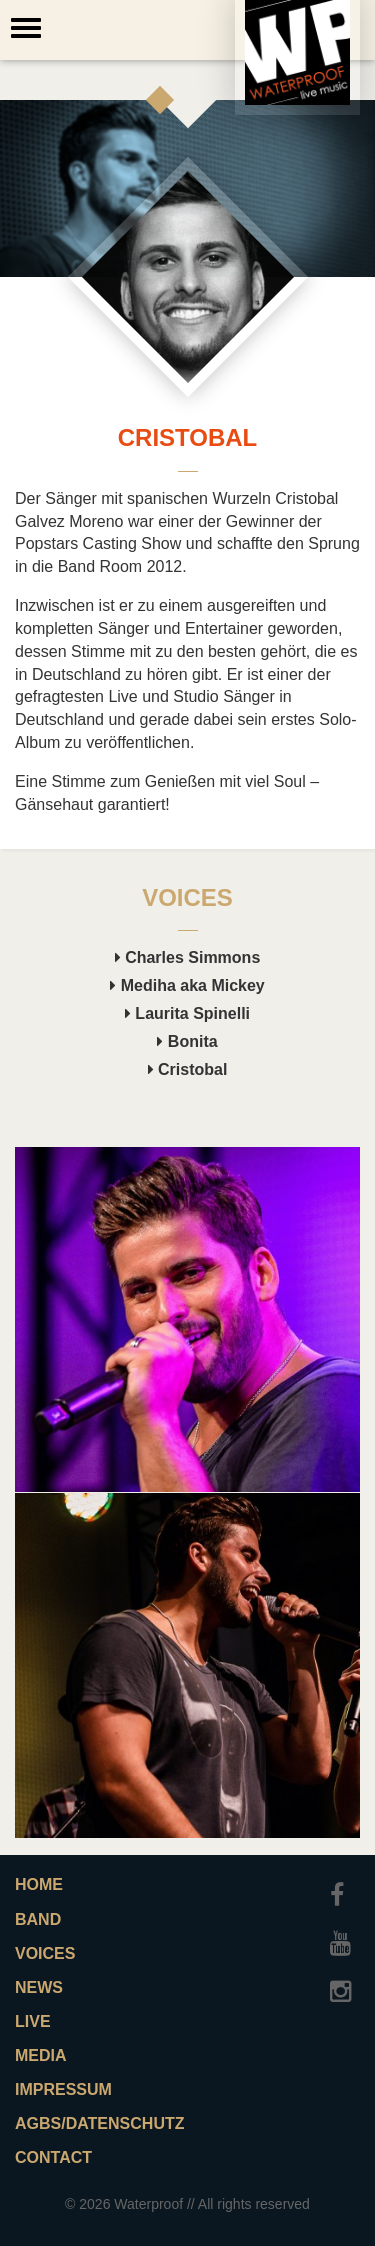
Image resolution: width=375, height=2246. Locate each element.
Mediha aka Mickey (187, 985)
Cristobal (188, 1069)
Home (39, 1884)
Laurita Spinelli (187, 1013)
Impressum (63, 2089)
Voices (45, 1953)
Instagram (345, 1982)
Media (41, 2055)
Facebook (345, 1886)
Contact (53, 2157)
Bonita (187, 1041)
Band (38, 1919)
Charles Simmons (188, 957)
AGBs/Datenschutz (94, 2123)
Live (33, 2021)
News (39, 1987)
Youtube (345, 1934)
